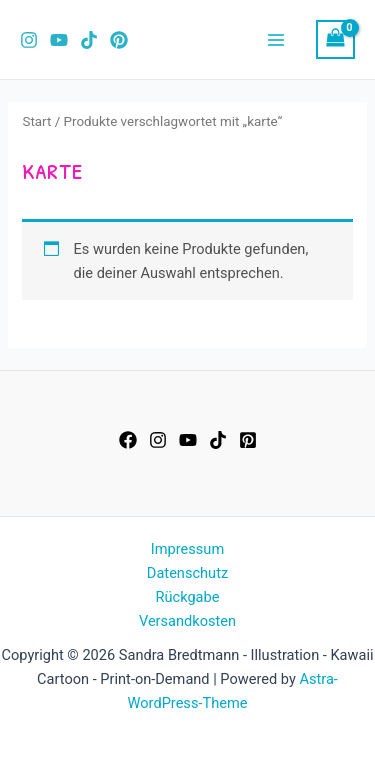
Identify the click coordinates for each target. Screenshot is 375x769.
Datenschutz (187, 573)
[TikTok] (89, 40)
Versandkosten (187, 621)
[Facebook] (128, 440)
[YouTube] (59, 40)
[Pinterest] (119, 40)
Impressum (187, 549)
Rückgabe (188, 597)
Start (36, 121)
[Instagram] (29, 40)
